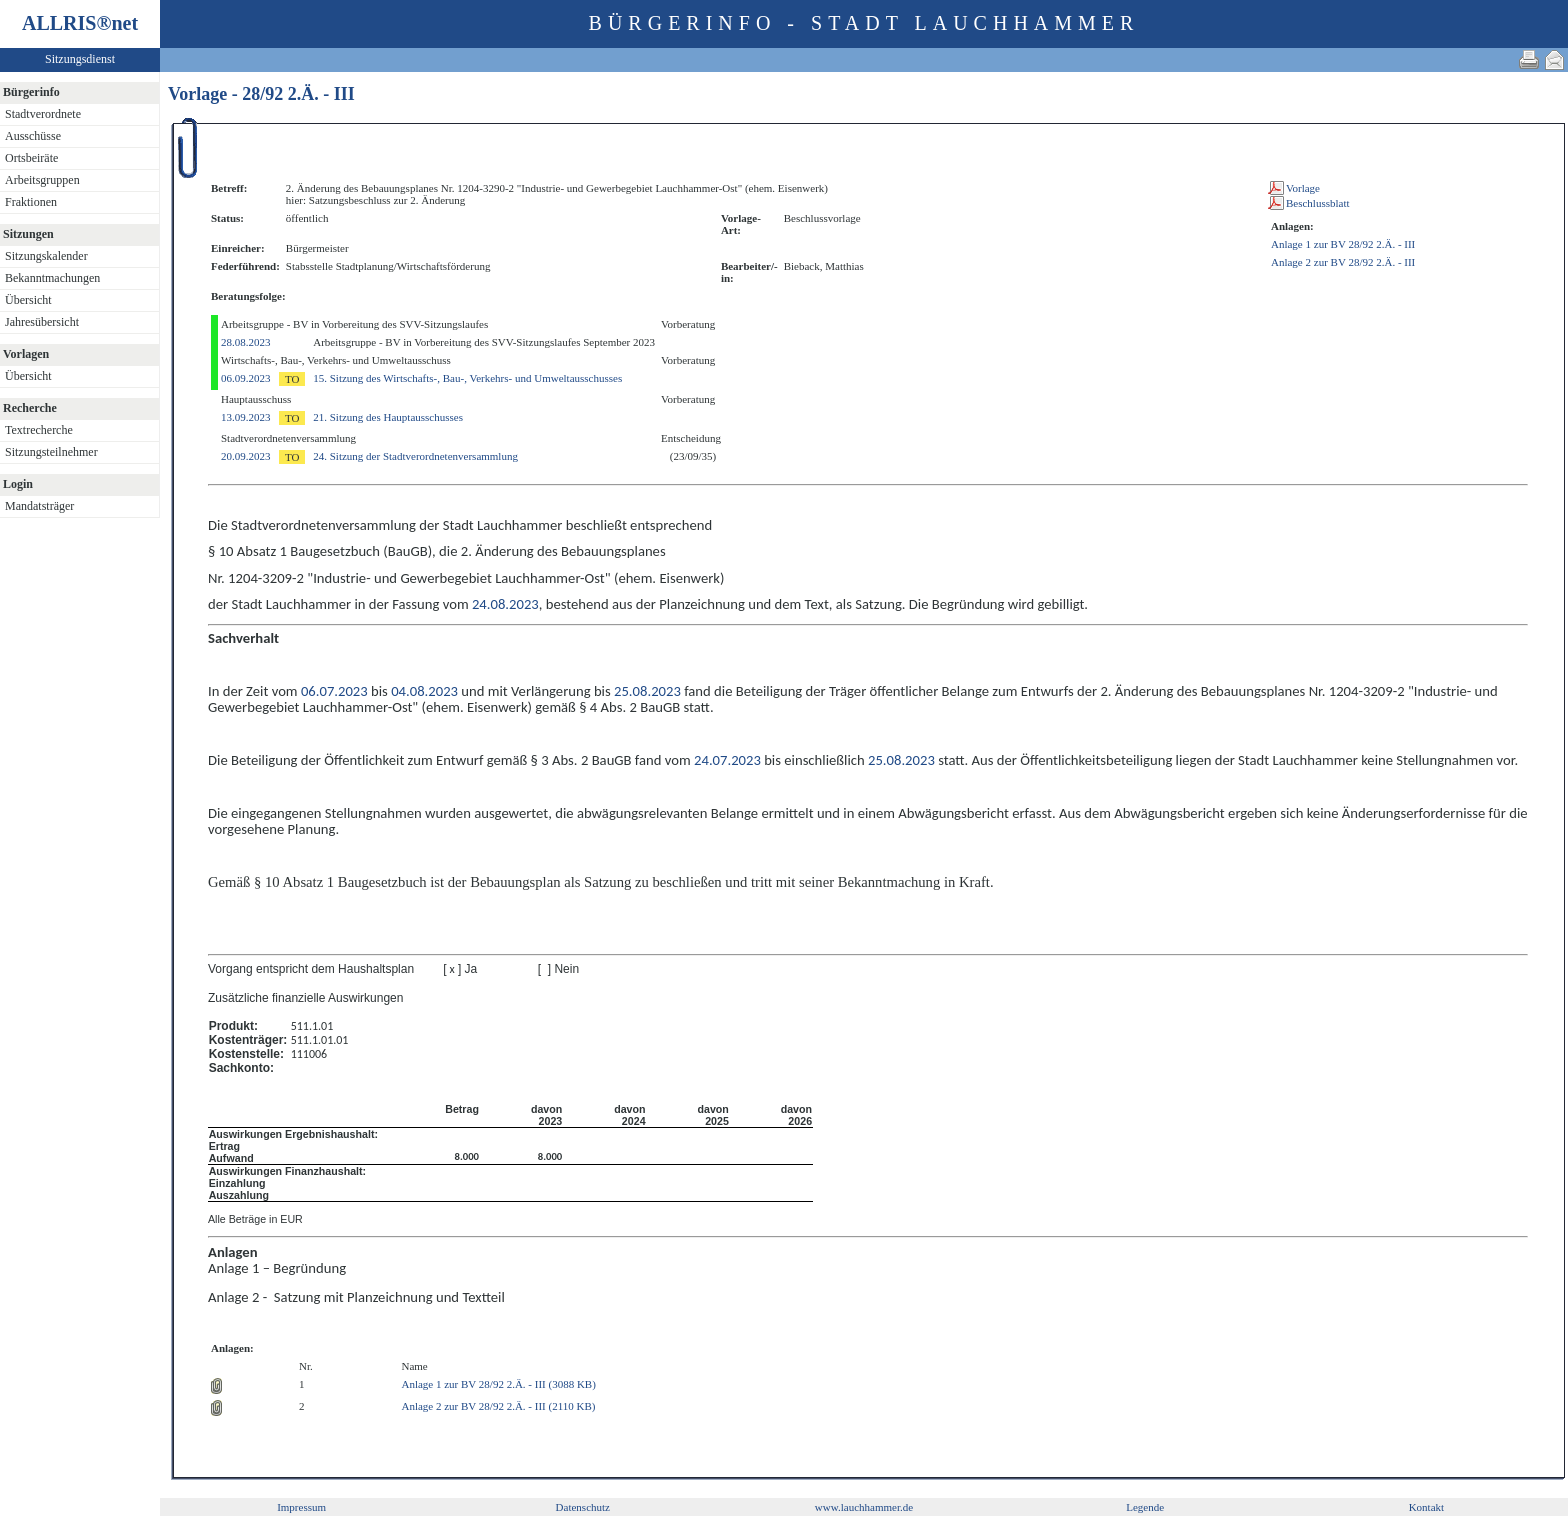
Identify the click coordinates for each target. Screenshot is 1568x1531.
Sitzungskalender (46, 256)
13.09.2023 (246, 417)
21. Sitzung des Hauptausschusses (388, 417)
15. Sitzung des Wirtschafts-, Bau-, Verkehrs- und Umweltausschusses (467, 378)
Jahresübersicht (42, 322)
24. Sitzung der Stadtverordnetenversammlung (415, 456)
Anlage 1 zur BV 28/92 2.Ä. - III (1343, 244)
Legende (1145, 1507)
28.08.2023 (246, 342)
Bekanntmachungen (52, 278)
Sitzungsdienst (80, 59)
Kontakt (1426, 1507)
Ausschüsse (33, 136)
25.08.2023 (647, 691)
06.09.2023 (246, 378)
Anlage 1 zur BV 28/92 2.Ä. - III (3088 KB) (498, 1384)
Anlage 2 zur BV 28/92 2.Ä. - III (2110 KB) (498, 1406)
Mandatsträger (39, 506)
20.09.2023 (246, 456)
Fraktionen (31, 202)
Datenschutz (583, 1507)
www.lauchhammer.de (864, 1507)
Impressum (301, 1507)
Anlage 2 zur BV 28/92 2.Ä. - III (1343, 262)
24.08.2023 (505, 604)
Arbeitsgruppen (42, 180)
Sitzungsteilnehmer (51, 452)
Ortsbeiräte (31, 158)
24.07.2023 (727, 760)
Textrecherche (39, 430)
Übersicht (28, 300)
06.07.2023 (334, 691)
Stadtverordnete (43, 114)
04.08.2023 (424, 691)
